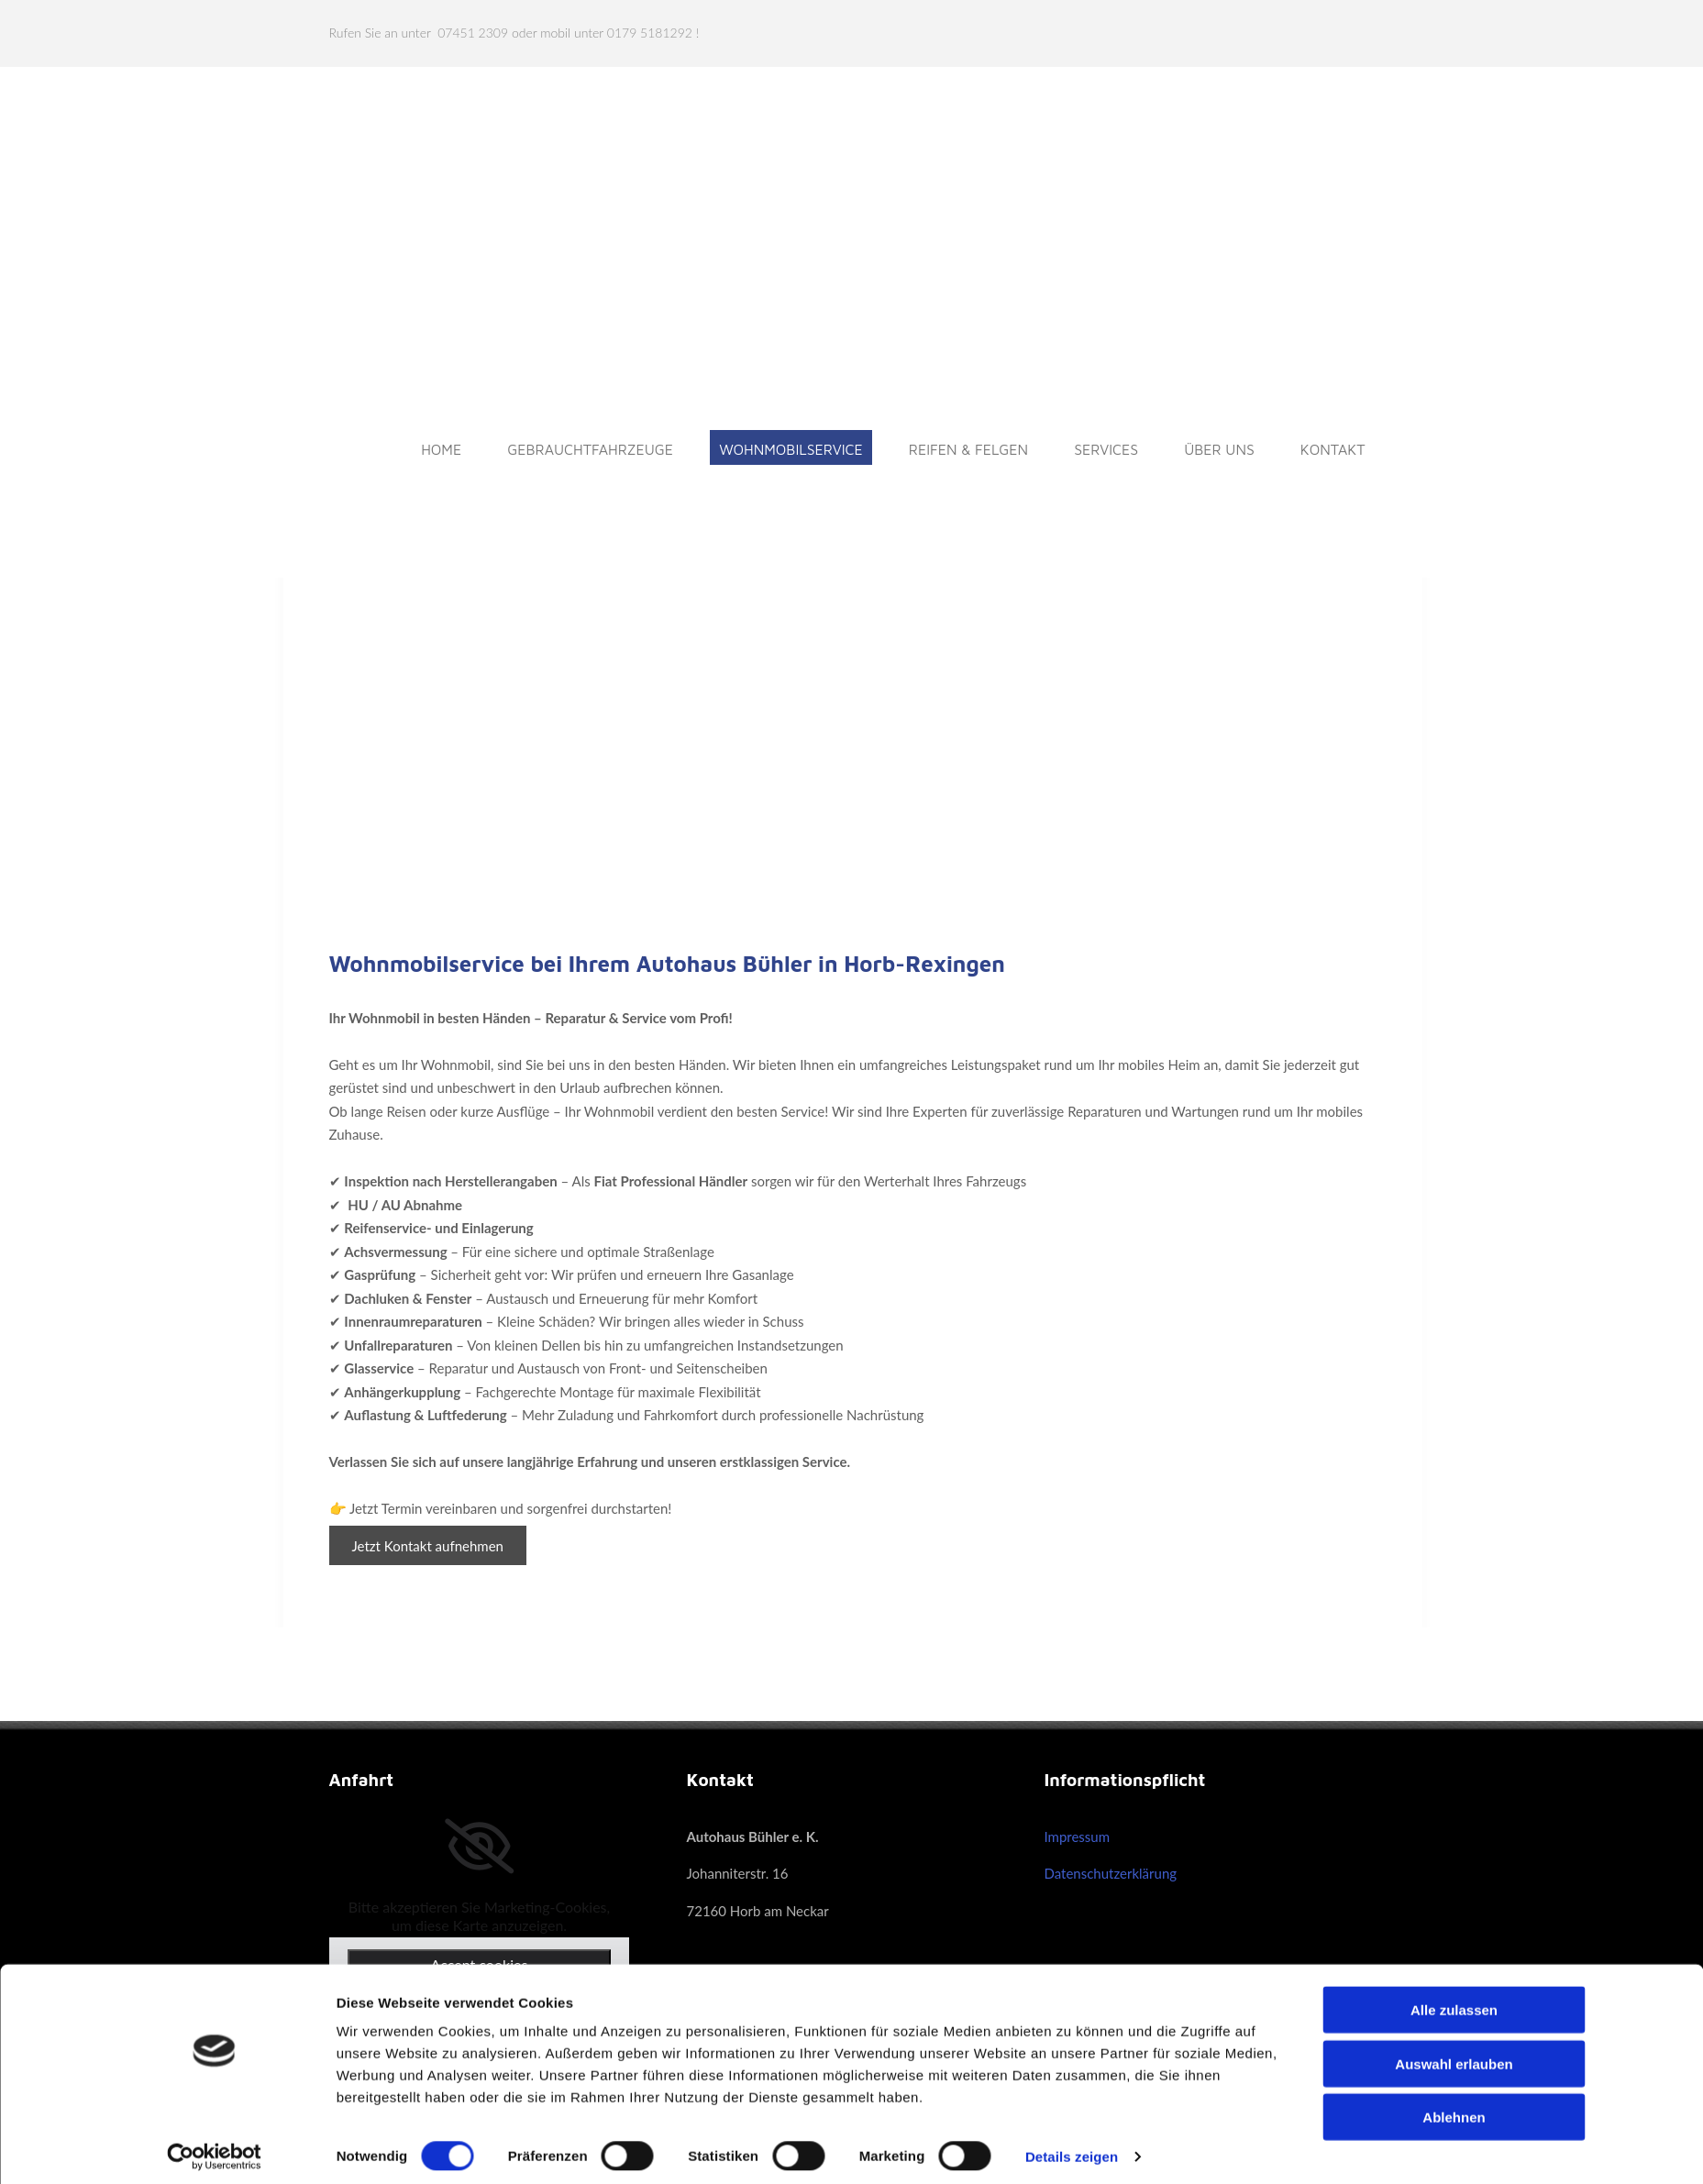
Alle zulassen (1454, 2001)
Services (1106, 449)
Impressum (1077, 1836)
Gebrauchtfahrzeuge (590, 449)
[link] (479, 1846)
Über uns (1219, 449)
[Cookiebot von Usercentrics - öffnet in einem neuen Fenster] (214, 2148)
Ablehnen (1453, 2108)
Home (441, 449)
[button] (427, 1545)
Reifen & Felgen (968, 449)
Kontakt (1333, 449)
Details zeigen (1071, 2148)
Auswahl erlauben (1453, 2055)
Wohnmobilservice (791, 449)
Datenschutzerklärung (1110, 1873)
